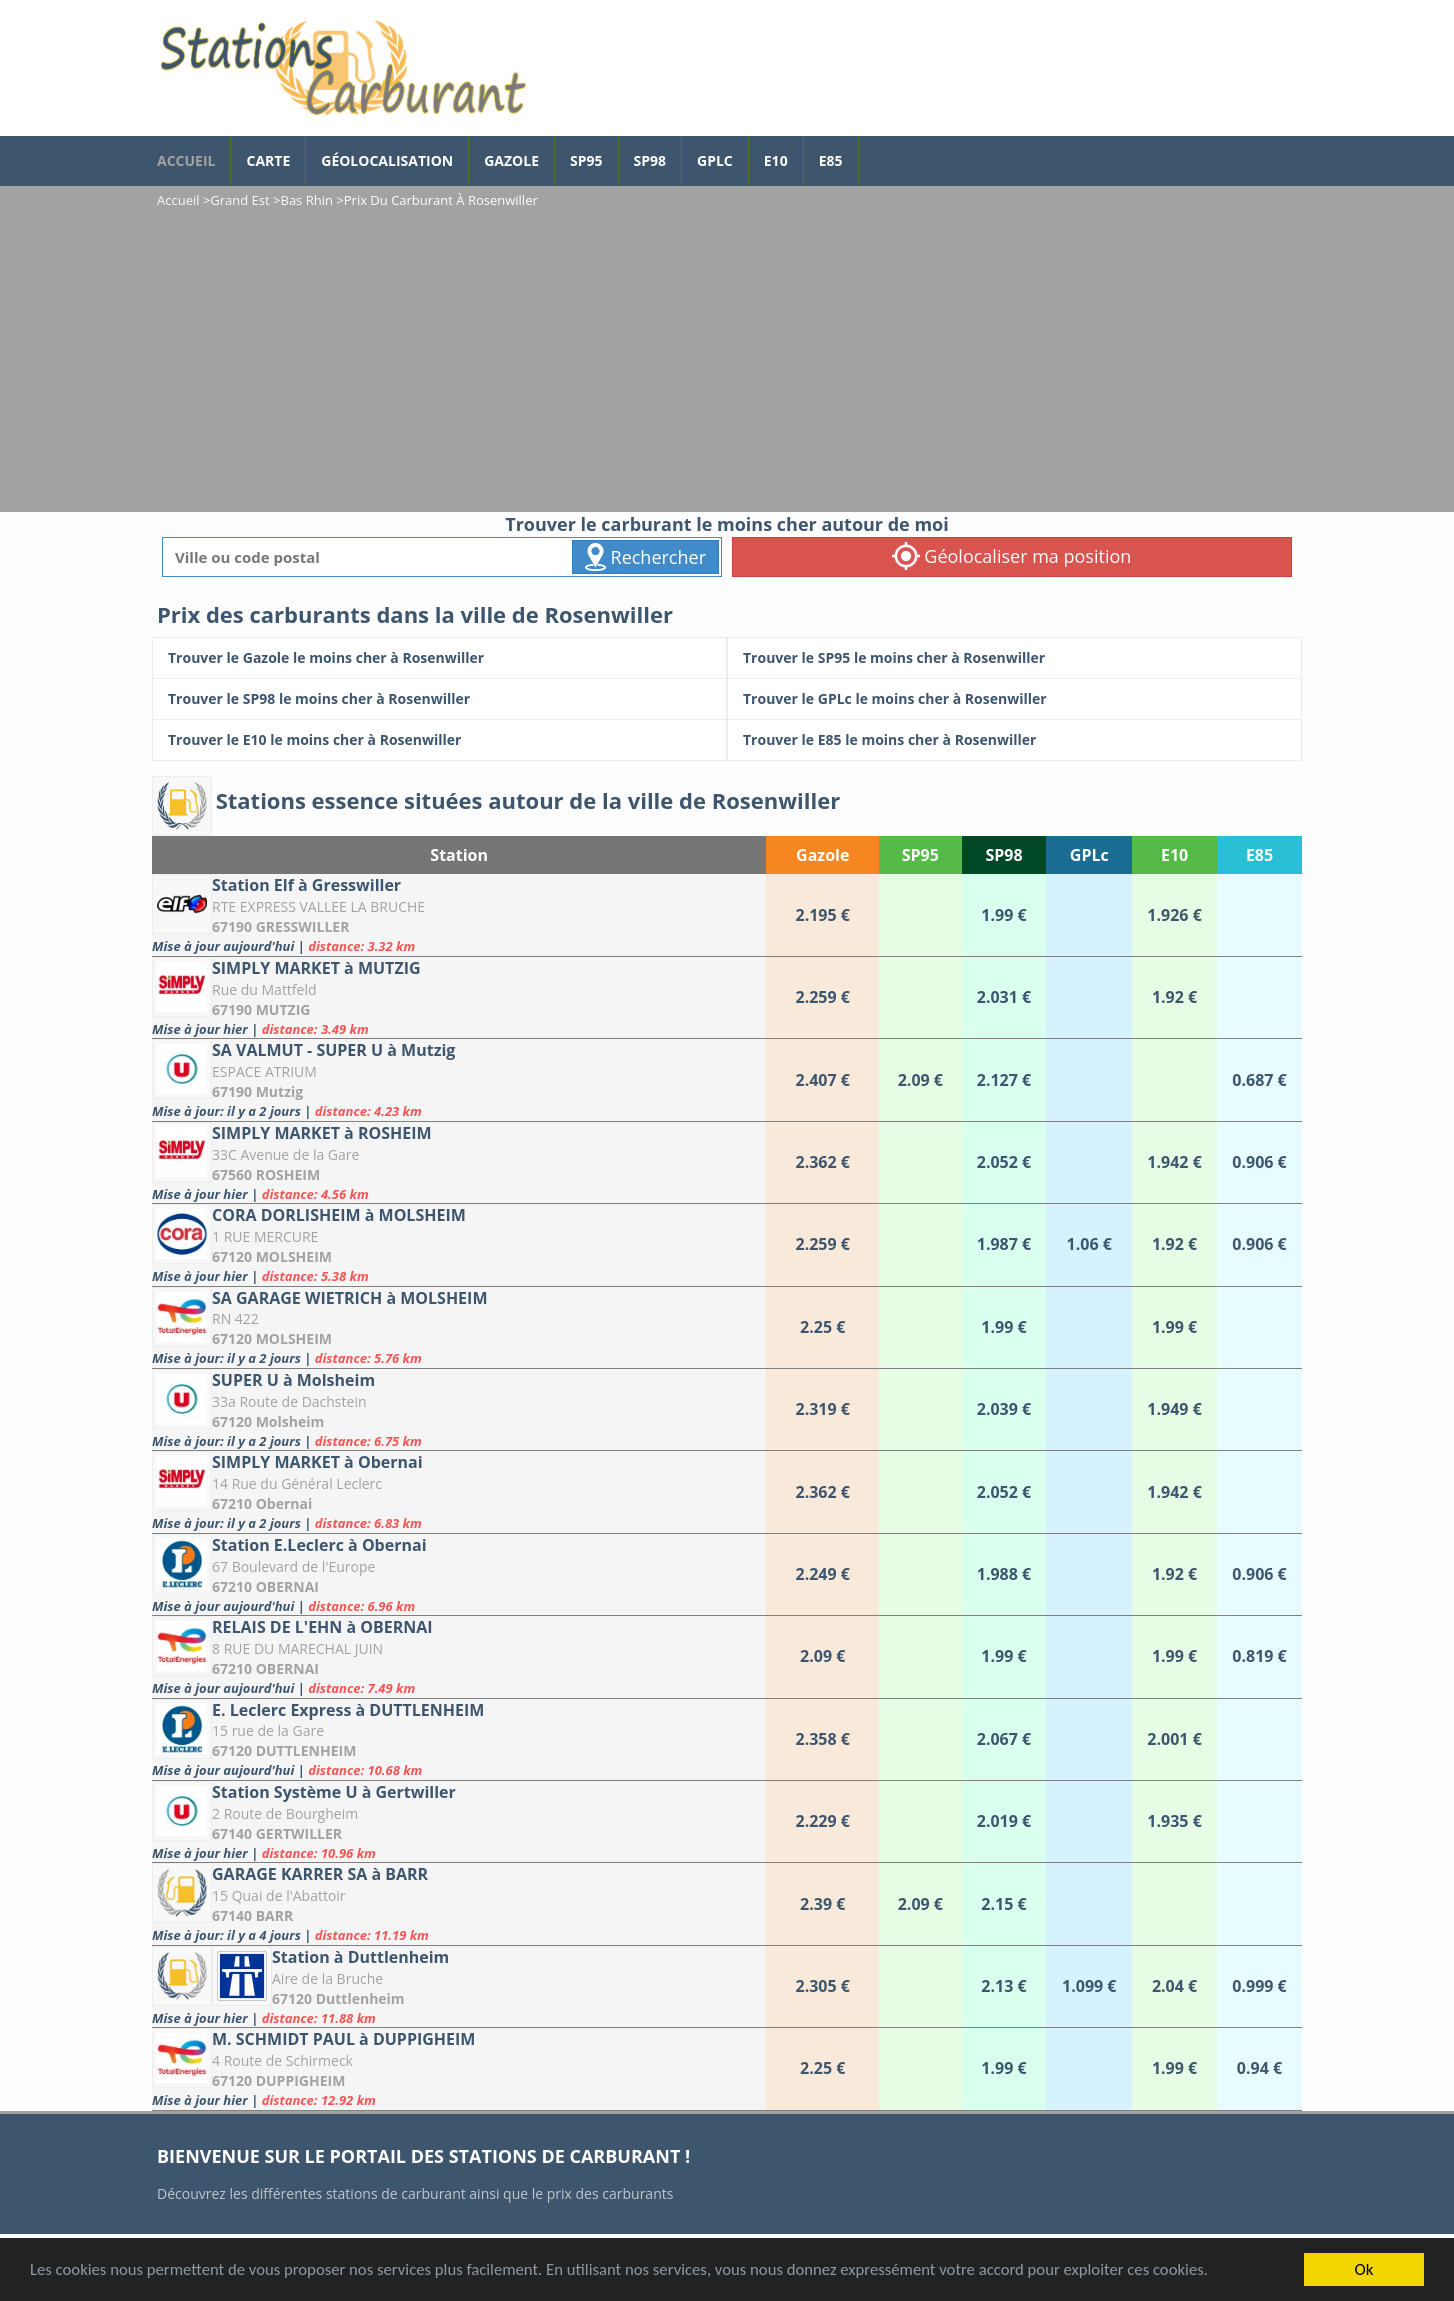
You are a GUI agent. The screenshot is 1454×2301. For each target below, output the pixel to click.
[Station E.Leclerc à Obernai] (459, 1574)
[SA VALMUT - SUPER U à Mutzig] (459, 1079)
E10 (776, 160)
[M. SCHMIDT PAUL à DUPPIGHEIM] (459, 2068)
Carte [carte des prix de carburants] (268, 160)
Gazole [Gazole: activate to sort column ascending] (822, 855)
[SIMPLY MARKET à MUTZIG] (459, 997)
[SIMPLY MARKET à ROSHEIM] (459, 1162)
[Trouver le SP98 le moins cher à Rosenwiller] (439, 699)
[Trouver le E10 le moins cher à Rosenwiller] (439, 740)
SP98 (650, 160)
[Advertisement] (727, 362)
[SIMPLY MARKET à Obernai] (459, 1491)
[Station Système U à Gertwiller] (459, 1821)
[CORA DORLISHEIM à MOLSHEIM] (459, 1244)
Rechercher (645, 557)
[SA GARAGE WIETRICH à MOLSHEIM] (459, 1327)
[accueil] (342, 68)
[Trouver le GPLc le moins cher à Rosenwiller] (1014, 699)
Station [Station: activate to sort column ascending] (459, 855)
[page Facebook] (874, 151)
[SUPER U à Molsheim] (459, 1409)
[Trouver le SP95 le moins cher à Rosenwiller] (1014, 658)
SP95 (586, 160)
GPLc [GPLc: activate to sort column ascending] (1089, 855)
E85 (831, 160)
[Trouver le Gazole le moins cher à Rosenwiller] (439, 658)
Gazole (511, 160)
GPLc (715, 160)
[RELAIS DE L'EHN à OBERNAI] (459, 1656)
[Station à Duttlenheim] (459, 1986)
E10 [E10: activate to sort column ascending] (1174, 855)
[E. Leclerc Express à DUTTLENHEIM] (459, 1739)
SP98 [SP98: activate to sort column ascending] (1003, 855)
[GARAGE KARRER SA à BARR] (459, 1903)
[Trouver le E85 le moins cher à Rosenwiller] (1014, 740)
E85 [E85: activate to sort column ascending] (1259, 855)
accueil (186, 160)
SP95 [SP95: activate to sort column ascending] (920, 855)
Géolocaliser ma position (1012, 556)
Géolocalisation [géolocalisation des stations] (387, 160)
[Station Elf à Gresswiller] (459, 914)
